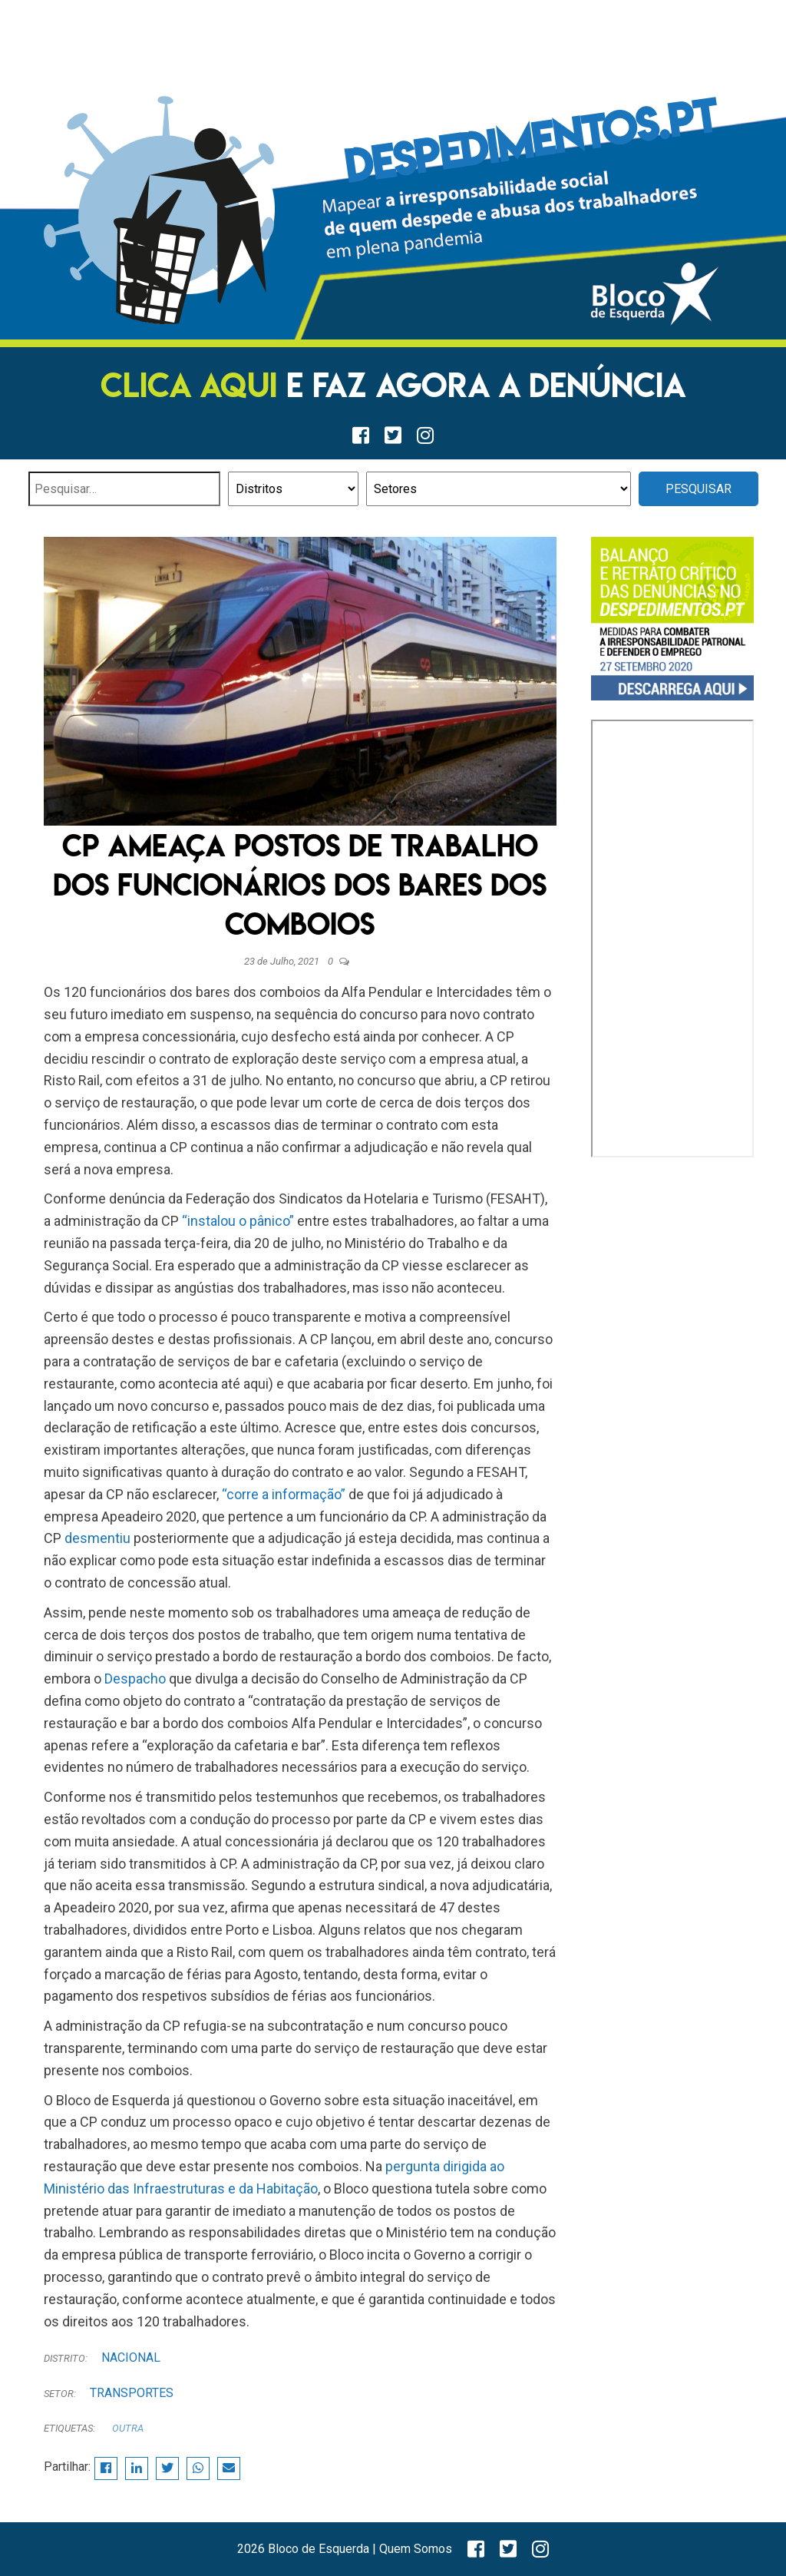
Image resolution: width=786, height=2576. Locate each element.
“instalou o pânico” (238, 1221)
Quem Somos (415, 2548)
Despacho (135, 1678)
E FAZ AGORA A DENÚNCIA (393, 385)
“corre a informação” (283, 1494)
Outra (128, 2428)
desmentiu (97, 1538)
